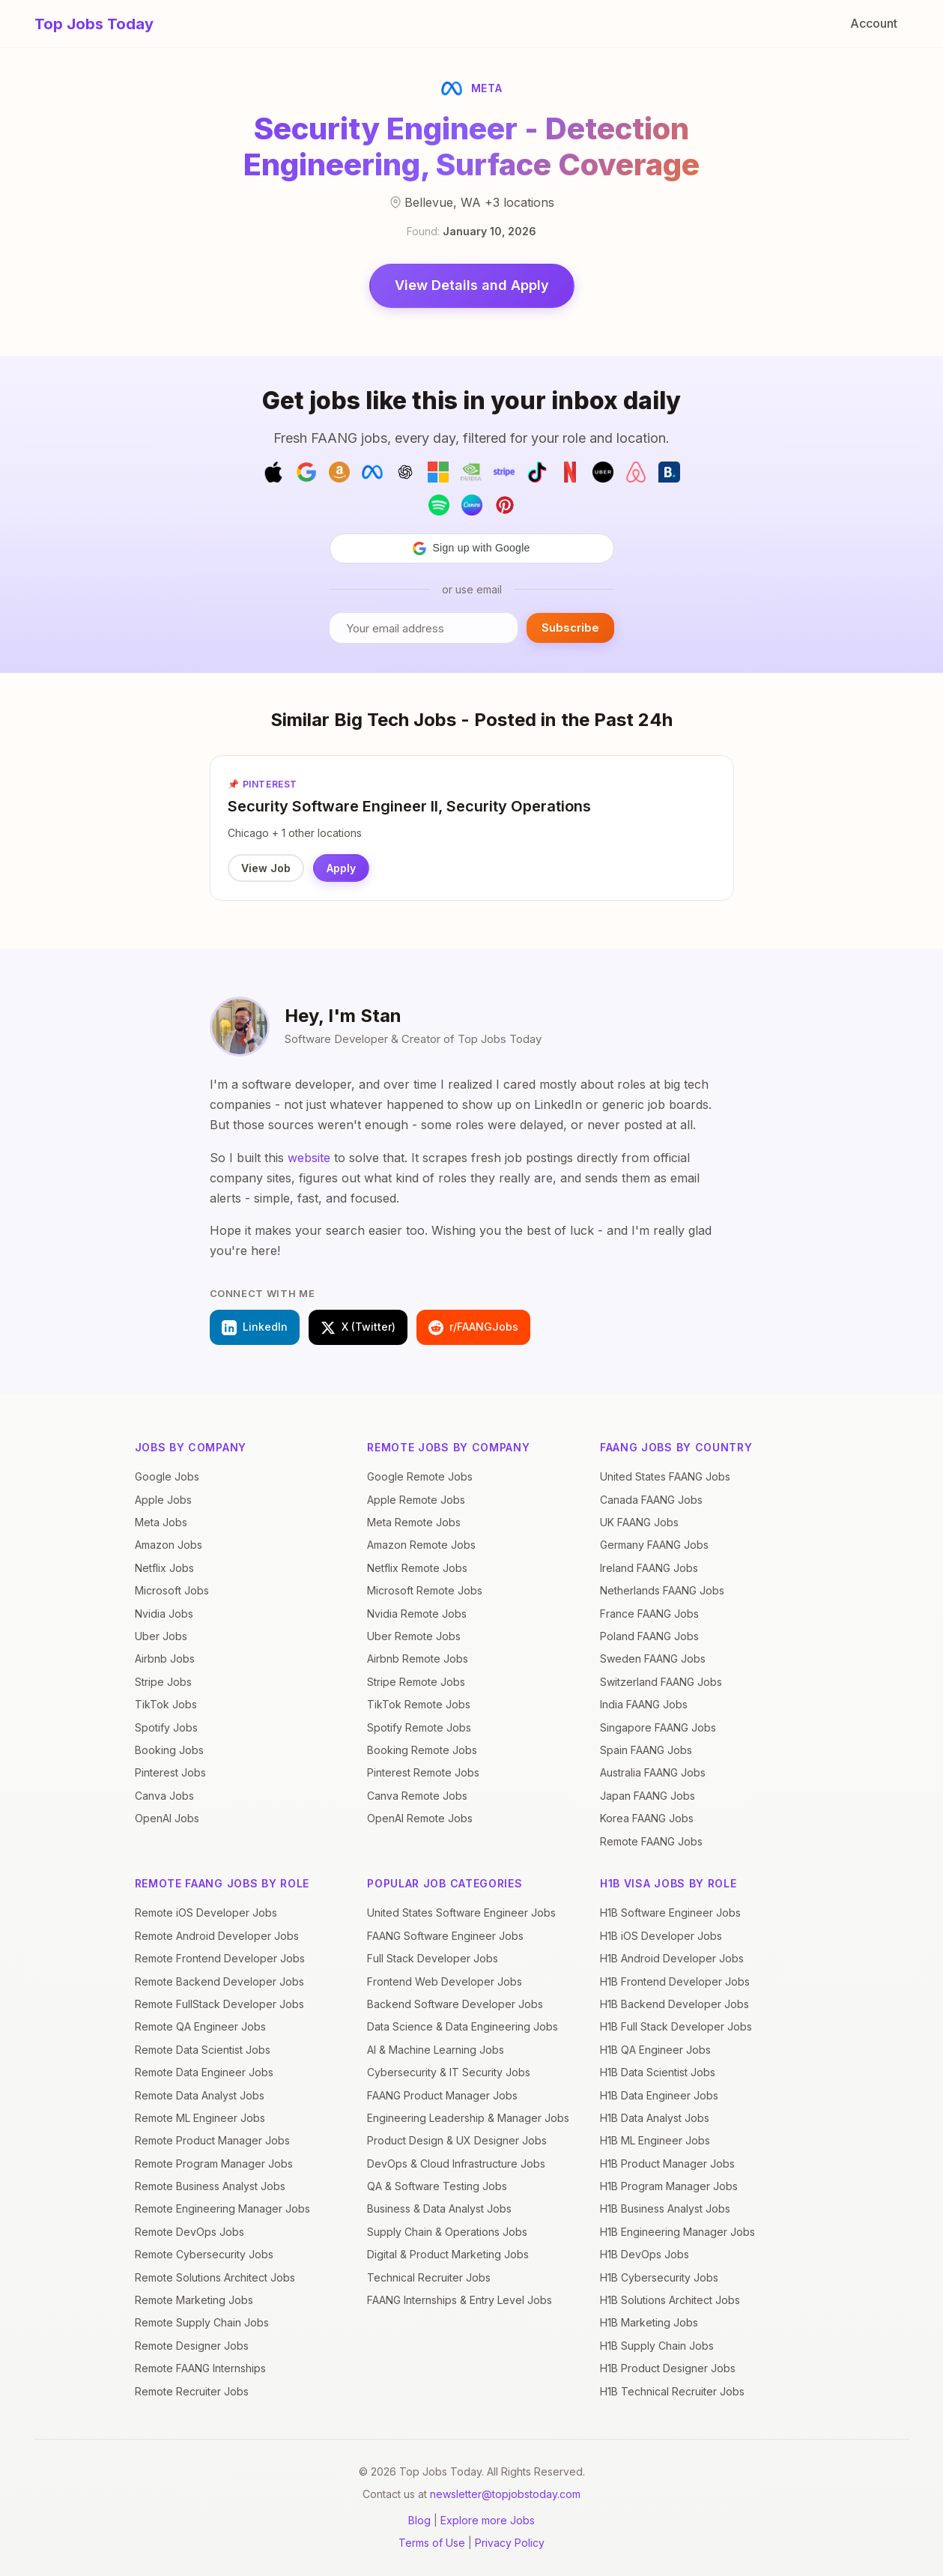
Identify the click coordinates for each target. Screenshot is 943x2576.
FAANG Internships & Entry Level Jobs (459, 2300)
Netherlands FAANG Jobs (662, 1590)
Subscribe (570, 627)
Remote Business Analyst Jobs (210, 2186)
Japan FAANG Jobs (647, 1795)
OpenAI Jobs (167, 1818)
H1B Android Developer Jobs (672, 1958)
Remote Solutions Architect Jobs (215, 2277)
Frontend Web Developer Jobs (444, 1981)
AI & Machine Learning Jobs (435, 2049)
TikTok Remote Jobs (418, 1704)
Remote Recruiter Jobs (192, 2391)
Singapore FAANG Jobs (658, 1727)
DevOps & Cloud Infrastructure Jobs (456, 2163)
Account (873, 23)
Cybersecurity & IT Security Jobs (448, 2072)
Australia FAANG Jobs (653, 1772)
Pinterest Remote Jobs (423, 1772)
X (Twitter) (358, 1327)
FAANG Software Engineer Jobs (445, 1935)
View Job (266, 868)
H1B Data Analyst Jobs (654, 2117)
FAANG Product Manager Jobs (442, 2095)
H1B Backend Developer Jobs (674, 2004)
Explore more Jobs (487, 2520)
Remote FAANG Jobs (651, 1841)
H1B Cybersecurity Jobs (659, 2277)
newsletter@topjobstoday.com (505, 2494)
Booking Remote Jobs (422, 1750)
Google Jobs (167, 1476)
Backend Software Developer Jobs (455, 2004)
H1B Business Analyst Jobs (665, 2209)
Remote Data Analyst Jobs (199, 2095)
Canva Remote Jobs (417, 1795)
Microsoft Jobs (172, 1590)
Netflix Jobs (164, 1567)
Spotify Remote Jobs (419, 1727)
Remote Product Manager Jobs (212, 2140)
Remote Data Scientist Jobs (202, 2049)
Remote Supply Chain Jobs (202, 2323)
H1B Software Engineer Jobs (670, 1912)
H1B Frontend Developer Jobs (675, 1981)
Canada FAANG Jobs (651, 1499)
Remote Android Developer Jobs (217, 1935)
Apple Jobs (163, 1499)
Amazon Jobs (168, 1545)
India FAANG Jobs (644, 1704)
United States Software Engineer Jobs (461, 1912)
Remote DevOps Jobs (189, 2231)
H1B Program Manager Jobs (669, 2186)
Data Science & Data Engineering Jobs (462, 2026)
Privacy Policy (510, 2542)
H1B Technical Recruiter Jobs (672, 2391)
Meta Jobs (161, 1522)
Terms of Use (431, 2542)
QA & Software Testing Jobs (437, 2186)
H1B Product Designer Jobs (668, 2368)
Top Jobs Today (94, 24)
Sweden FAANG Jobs (653, 1658)
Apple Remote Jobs (416, 1499)
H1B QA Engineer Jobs (655, 2049)
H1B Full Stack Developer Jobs (676, 2026)
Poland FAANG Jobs (649, 1636)
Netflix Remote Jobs (417, 1567)
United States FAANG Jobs (665, 1476)
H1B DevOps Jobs (644, 2254)
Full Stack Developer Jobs (432, 1958)
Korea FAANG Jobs (647, 1818)
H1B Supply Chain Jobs (657, 2345)
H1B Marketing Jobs (649, 2323)
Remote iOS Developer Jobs (206, 1912)
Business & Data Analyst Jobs (439, 2209)
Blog (419, 2520)
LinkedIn (255, 1327)
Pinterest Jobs (170, 1772)
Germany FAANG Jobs (654, 1545)
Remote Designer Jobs (192, 2345)
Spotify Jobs (166, 1727)
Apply (342, 868)
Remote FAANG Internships (200, 2368)
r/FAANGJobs (473, 1327)
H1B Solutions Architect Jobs (670, 2300)
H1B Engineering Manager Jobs (677, 2231)
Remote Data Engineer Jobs (204, 2072)
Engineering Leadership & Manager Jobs (468, 2117)
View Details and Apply (472, 285)
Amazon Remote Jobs (421, 1545)
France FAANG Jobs (649, 1613)
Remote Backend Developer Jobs (219, 1981)
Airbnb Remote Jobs (417, 1658)
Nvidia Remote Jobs (417, 1613)
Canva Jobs (164, 1795)
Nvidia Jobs (164, 1613)
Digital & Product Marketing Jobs (448, 2254)
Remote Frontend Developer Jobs (220, 1958)
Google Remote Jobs (420, 1476)
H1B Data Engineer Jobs (659, 2095)
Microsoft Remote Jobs (424, 1590)
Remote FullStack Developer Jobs (219, 2004)
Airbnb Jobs (165, 1658)
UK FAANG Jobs (639, 1522)
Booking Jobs (169, 1750)
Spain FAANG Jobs (646, 1750)
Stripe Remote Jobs (416, 1681)
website (309, 1157)
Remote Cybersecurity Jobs (204, 2254)
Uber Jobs (161, 1636)
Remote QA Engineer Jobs (200, 2026)
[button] (472, 548)
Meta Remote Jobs (414, 1522)
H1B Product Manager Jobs (667, 2163)
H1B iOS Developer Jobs (661, 1935)
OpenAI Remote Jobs (420, 1818)
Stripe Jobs (163, 1681)
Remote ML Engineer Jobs (200, 2117)
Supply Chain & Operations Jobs (447, 2231)
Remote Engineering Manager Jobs (222, 2209)
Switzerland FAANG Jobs (661, 1681)
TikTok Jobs (166, 1704)
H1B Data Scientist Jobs (657, 2072)
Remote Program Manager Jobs (214, 2163)
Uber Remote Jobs (414, 1636)
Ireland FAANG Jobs (649, 1567)
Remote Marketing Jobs (194, 2300)
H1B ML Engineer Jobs (655, 2140)
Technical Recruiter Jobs (429, 2277)
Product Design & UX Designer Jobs (457, 2140)
